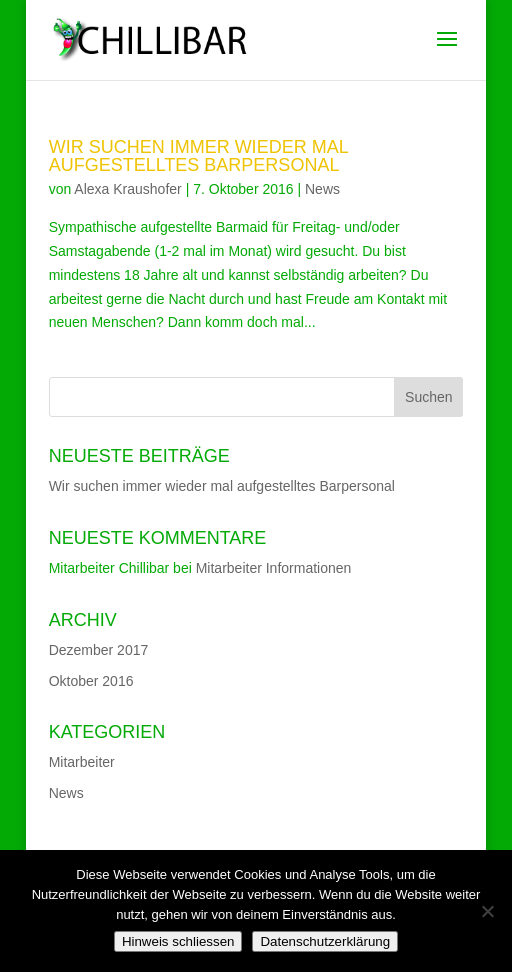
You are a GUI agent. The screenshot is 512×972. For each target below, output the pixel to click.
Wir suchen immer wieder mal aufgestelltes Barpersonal (198, 156)
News (322, 189)
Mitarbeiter (82, 762)
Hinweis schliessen (178, 941)
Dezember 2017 (99, 650)
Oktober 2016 (91, 681)
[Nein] (487, 911)
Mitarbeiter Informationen (274, 568)
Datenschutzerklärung (325, 941)
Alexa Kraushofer (127, 189)
